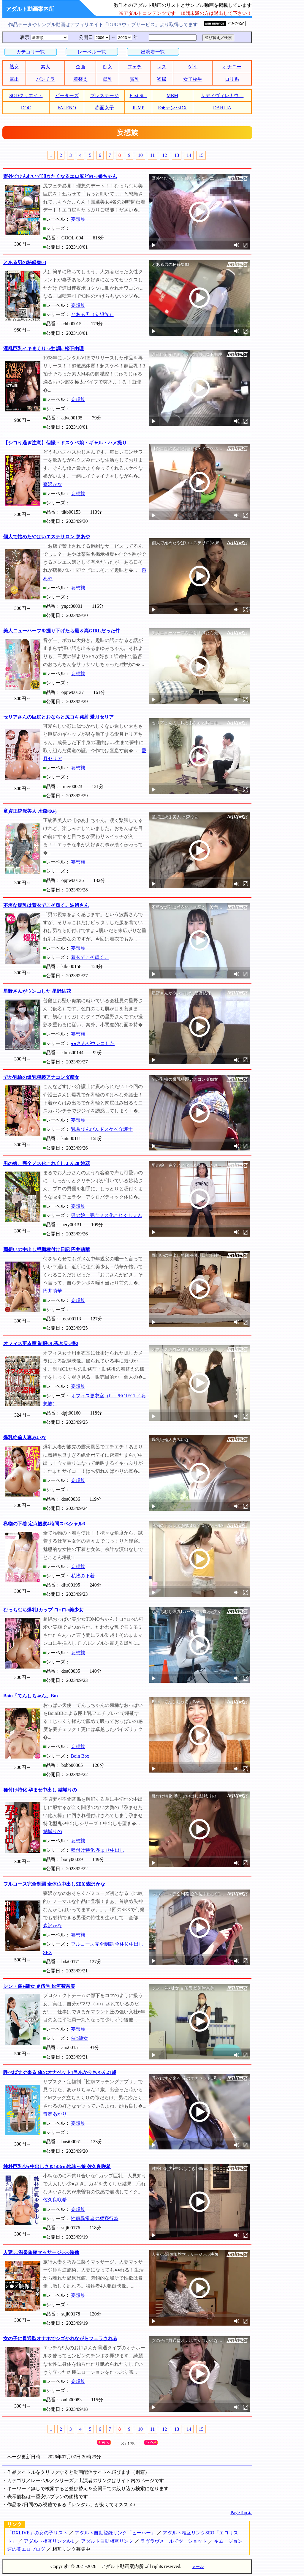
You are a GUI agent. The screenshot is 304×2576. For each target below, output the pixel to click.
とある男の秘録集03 (24, 262)
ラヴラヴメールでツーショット (173, 2541)
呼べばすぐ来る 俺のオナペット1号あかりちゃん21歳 (59, 2072)
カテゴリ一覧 (30, 51)
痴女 (107, 66)
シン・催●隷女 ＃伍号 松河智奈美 (39, 1986)
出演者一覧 (153, 51)
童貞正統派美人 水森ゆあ (30, 811)
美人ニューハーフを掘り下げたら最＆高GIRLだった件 (61, 630)
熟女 (14, 66)
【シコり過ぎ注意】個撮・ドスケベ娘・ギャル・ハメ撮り (65, 442)
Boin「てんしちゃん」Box (31, 1695)
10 (140, 155)
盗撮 (162, 79)
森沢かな (52, 484)
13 (176, 155)
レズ (162, 66)
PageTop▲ (241, 2512)
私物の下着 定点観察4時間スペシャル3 (44, 1523)
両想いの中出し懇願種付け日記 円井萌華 (46, 1249)
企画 (80, 66)
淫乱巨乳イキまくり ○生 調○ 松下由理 (43, 348)
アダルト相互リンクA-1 (49, 2541)
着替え (80, 79)
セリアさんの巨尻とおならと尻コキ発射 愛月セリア (58, 716)
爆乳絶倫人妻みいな (24, 1437)
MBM (172, 95)
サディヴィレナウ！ (222, 95)
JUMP (138, 107)
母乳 (107, 79)
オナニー (231, 66)
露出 (14, 79)
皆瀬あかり (55, 2113)
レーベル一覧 (91, 51)
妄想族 (78, 219)
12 (164, 155)
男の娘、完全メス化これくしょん (106, 1215)
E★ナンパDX (172, 107)
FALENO (67, 107)
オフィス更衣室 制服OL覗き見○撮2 (40, 1343)
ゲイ (192, 66)
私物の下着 (83, 1575)
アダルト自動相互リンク (107, 2541)
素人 (45, 66)
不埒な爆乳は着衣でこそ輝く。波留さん (46, 905)
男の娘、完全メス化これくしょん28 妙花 (46, 1163)
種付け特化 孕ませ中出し (97, 1850)
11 (152, 155)
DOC (26, 107)
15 (201, 155)
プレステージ (104, 95)
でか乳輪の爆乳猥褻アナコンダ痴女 (41, 1077)
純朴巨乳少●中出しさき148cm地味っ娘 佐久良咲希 (57, 2166)
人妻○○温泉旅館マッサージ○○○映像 (41, 2252)
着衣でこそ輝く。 (90, 957)
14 (188, 155)
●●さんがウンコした (93, 1043)
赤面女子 (104, 107)
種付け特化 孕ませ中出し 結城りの (40, 1789)
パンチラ (45, 79)
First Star (138, 95)
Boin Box (80, 1756)
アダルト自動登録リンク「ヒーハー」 (115, 2532)
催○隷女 (79, 2038)
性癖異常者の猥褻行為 (94, 2218)
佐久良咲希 (55, 2199)
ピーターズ (67, 95)
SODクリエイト (26, 95)
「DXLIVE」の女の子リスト (37, 2532)
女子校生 (192, 79)
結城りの (52, 1831)
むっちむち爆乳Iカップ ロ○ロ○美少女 (43, 1609)
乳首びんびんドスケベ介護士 (102, 1129)
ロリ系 (232, 79)
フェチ (134, 66)
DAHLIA (222, 107)
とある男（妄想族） (92, 314)
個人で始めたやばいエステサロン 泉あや (46, 536)
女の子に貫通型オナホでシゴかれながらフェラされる (60, 2338)
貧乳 (134, 79)
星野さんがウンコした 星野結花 (37, 991)
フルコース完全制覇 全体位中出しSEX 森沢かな (54, 1884)
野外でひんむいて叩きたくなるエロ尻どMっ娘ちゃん (60, 176)
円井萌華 (52, 1290)
